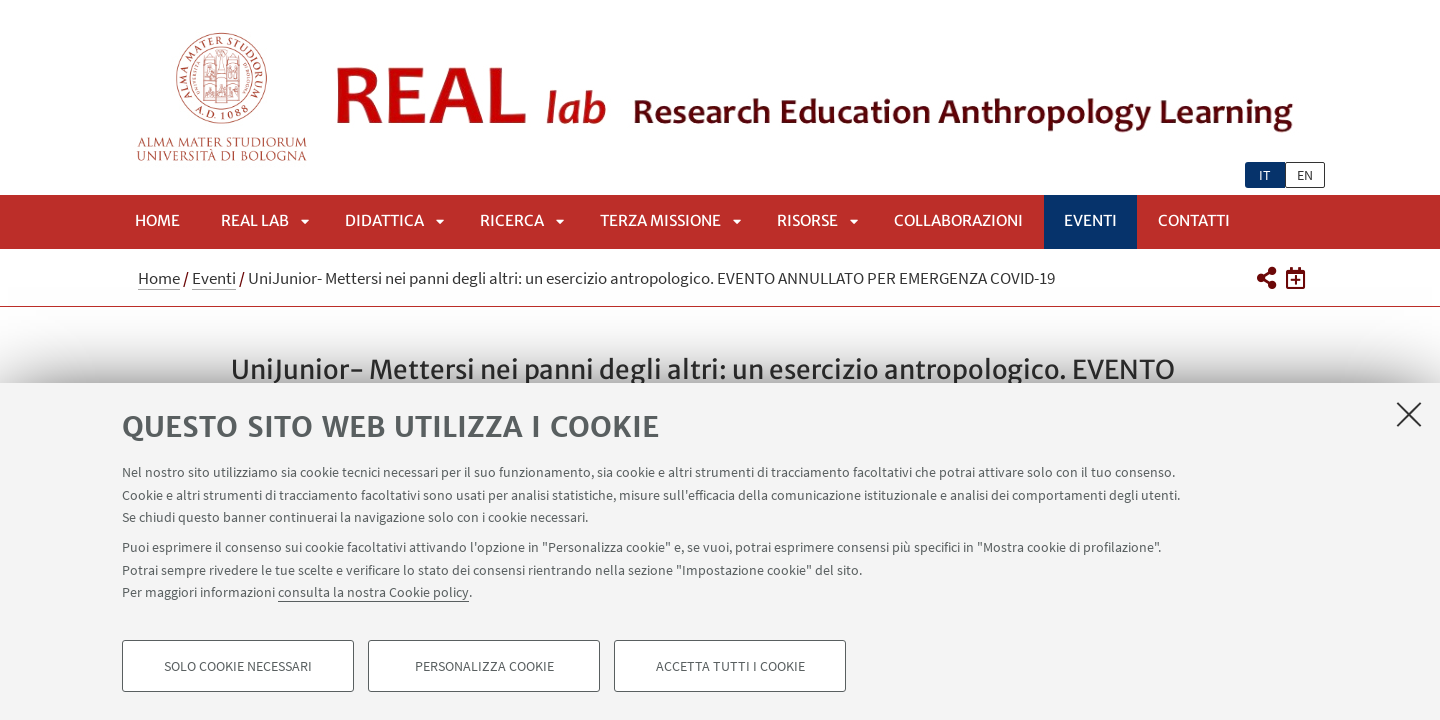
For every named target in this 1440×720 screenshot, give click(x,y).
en (1305, 175)
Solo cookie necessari (238, 666)
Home (157, 220)
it (1265, 175)
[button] (1265, 278)
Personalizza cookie (484, 666)
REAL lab (255, 220)
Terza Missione (660, 220)
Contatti (1194, 220)
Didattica (384, 220)
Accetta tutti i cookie (730, 666)
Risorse (807, 220)
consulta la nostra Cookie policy (373, 592)
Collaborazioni (958, 220)
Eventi (1090, 220)
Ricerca (512, 220)
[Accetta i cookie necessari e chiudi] (1409, 414)
